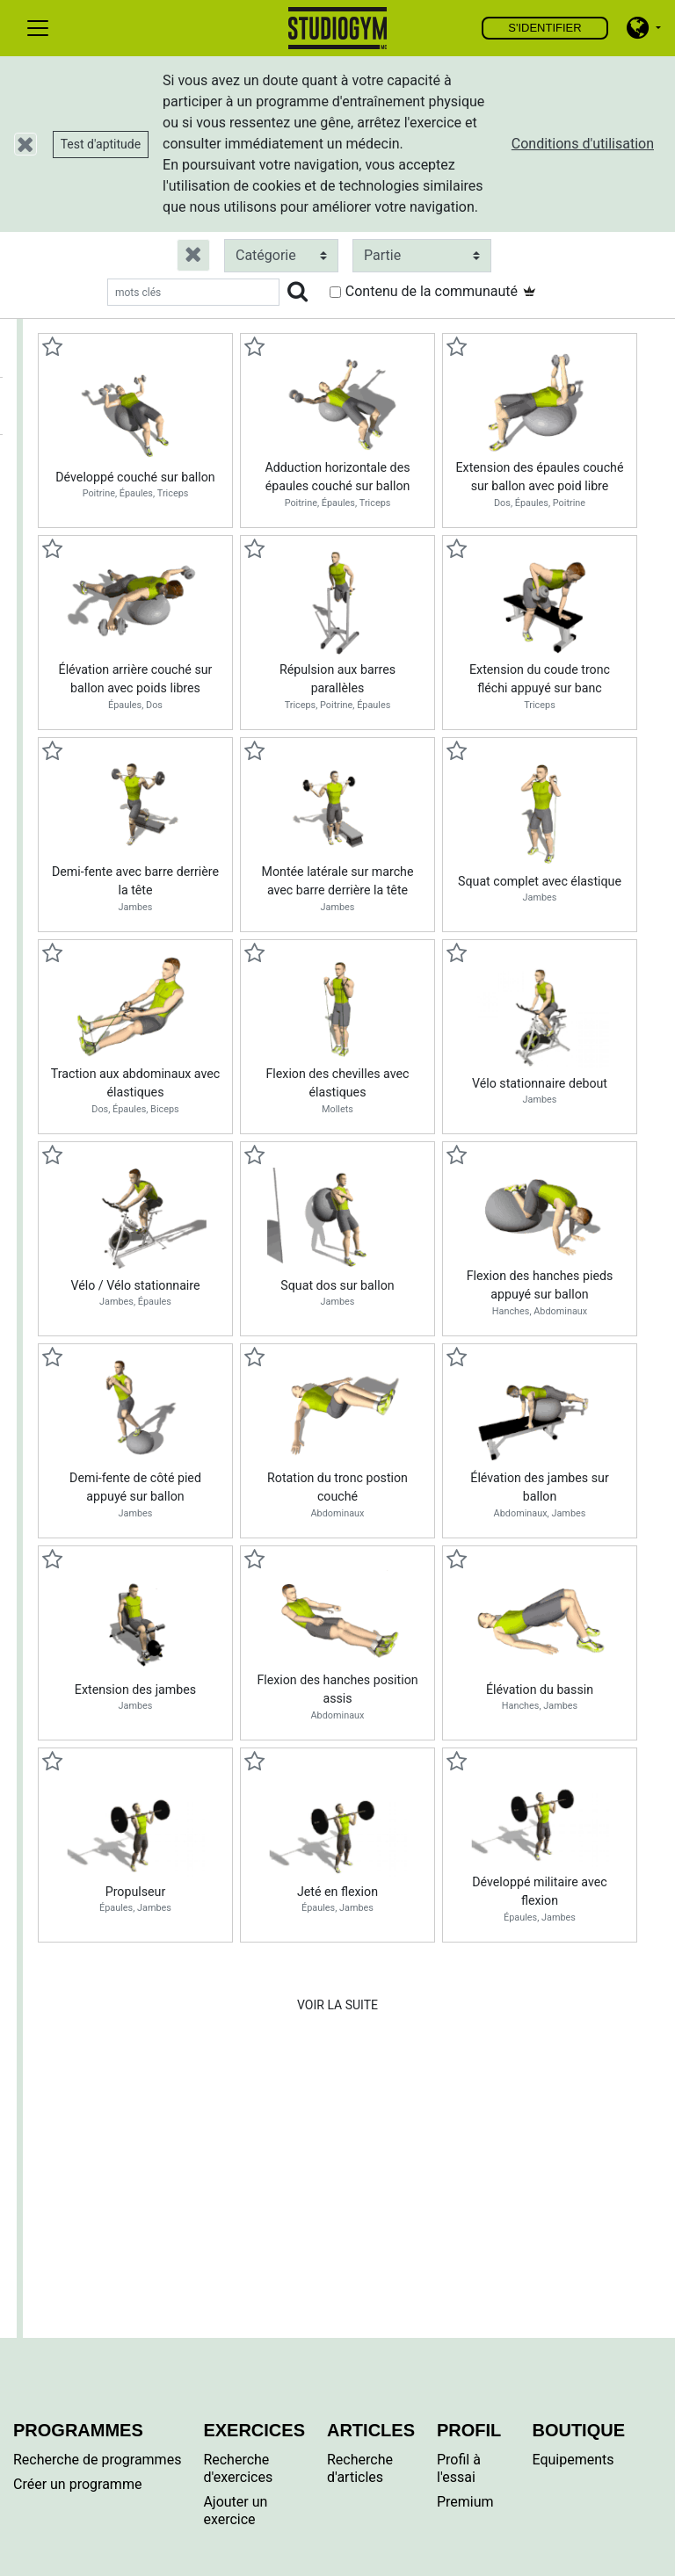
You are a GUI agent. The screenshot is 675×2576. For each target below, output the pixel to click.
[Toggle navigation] (38, 28)
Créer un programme (77, 2484)
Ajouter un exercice (235, 2510)
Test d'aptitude (101, 144)
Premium (465, 2501)
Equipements (572, 2459)
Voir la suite (337, 2005)
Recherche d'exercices (237, 2468)
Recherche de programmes (97, 2459)
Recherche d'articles (360, 2468)
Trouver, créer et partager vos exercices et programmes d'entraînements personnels (338, 28)
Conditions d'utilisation (583, 143)
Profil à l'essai (459, 2468)
